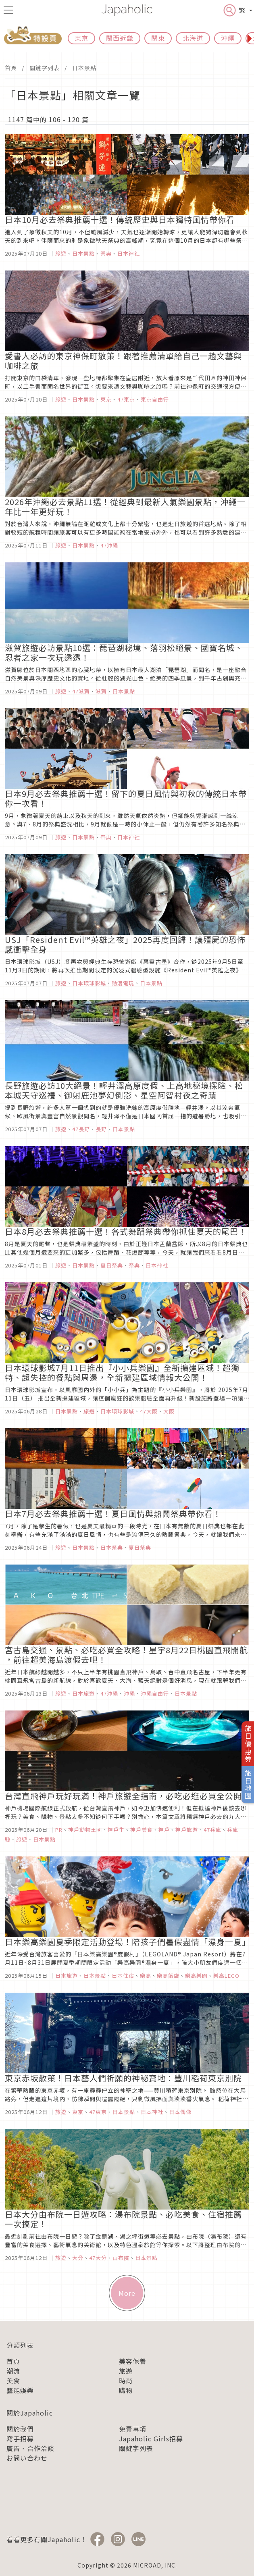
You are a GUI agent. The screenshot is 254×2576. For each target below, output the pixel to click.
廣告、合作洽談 (30, 2448)
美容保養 (132, 2361)
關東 (158, 38)
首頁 (11, 68)
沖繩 (228, 38)
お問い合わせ (27, 2458)
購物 (126, 2390)
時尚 (126, 2380)
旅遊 (126, 2371)
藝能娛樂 (20, 2390)
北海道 (193, 38)
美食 (13, 2380)
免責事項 (132, 2429)
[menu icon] (8, 10)
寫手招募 (20, 2438)
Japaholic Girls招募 (151, 2438)
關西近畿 (119, 38)
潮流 (13, 2371)
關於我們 (20, 2429)
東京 (81, 38)
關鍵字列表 (44, 68)
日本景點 (84, 68)
